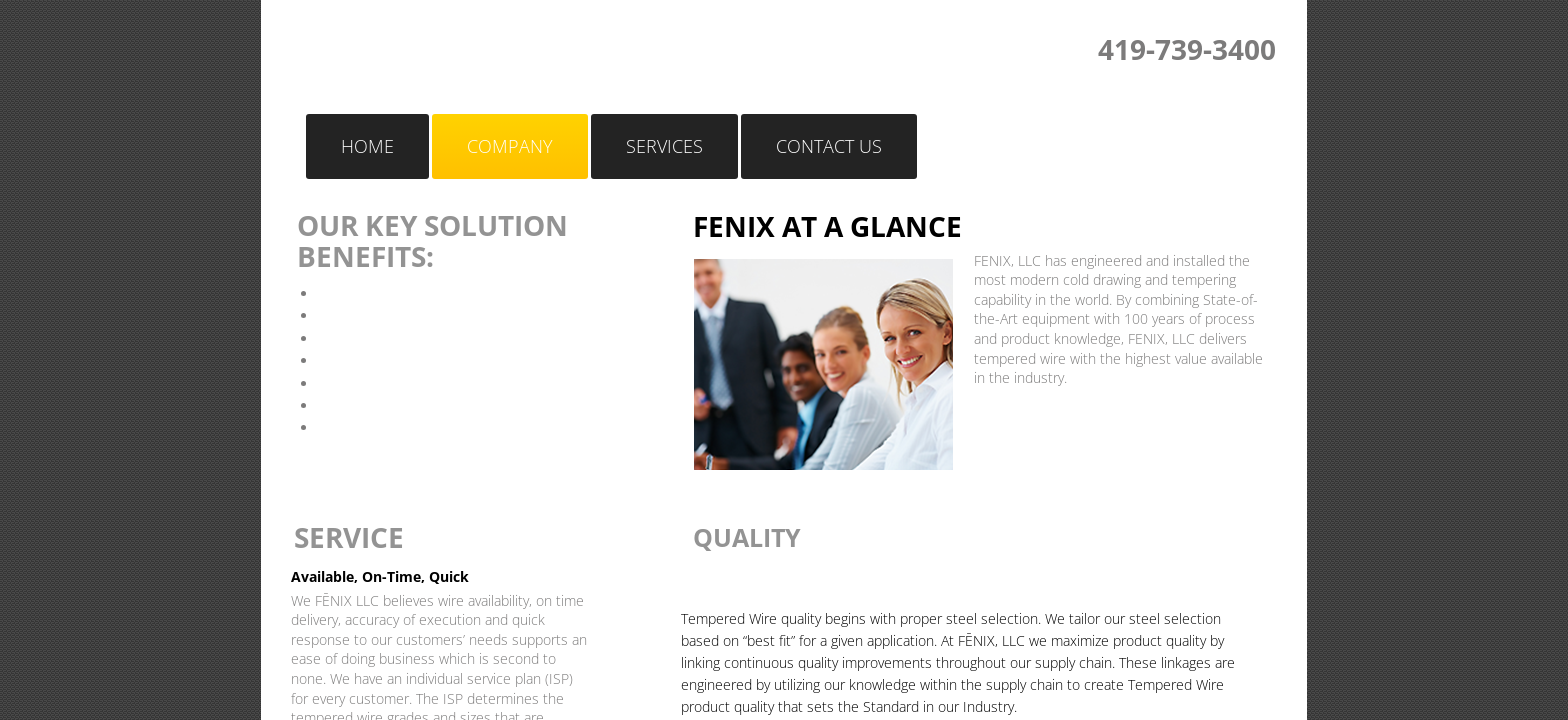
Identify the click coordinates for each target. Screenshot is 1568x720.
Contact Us (829, 146)
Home (367, 146)
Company (510, 146)
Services (664, 146)
